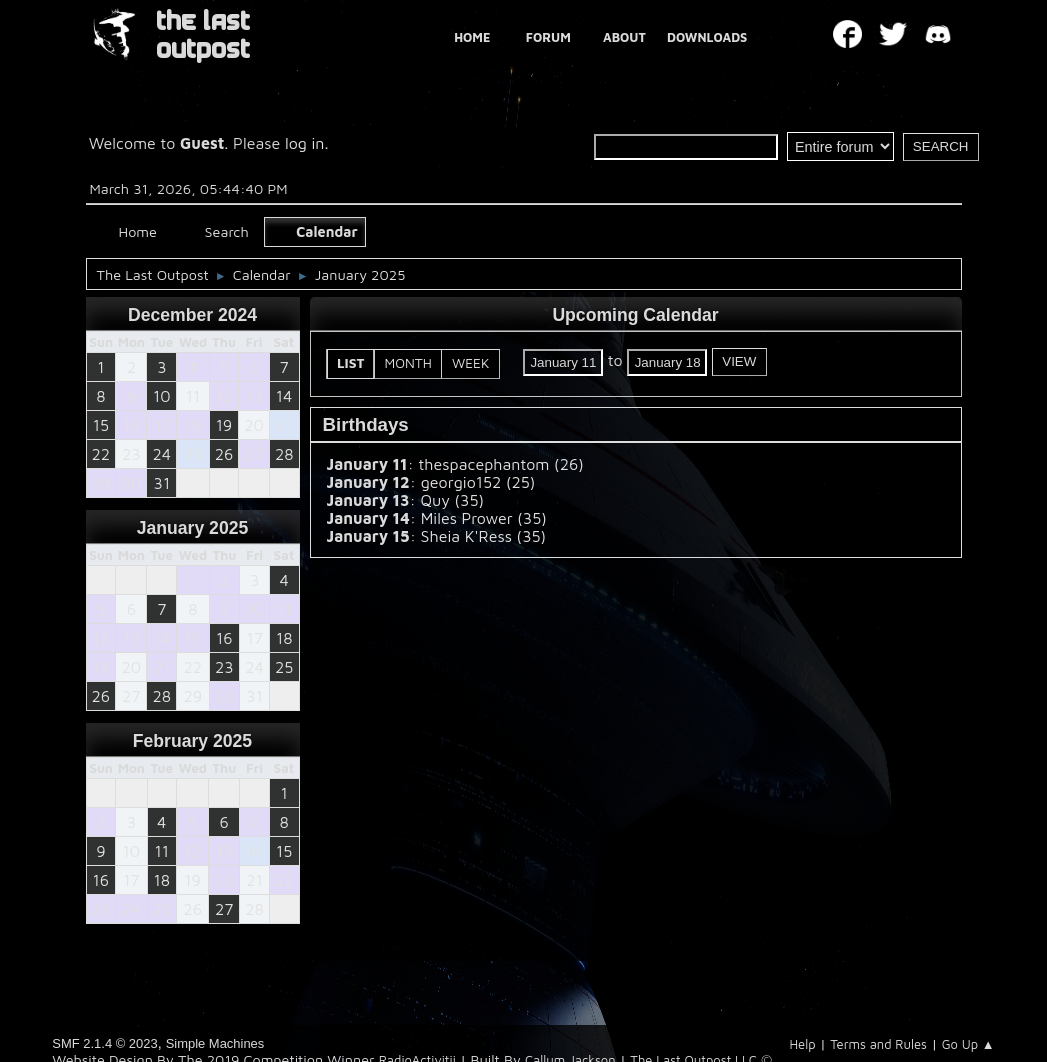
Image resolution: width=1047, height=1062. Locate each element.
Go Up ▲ (968, 1044)
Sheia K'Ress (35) (483, 536)
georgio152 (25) (478, 482)
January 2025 (193, 528)
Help (802, 1044)
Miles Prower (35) (484, 518)
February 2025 (192, 741)
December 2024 (192, 315)
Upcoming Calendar (635, 315)
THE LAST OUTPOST (203, 35)
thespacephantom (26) (501, 464)
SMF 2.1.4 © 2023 (104, 1043)
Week (470, 363)
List (351, 363)
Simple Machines (215, 1043)
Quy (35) (452, 500)
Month (408, 363)
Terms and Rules (878, 1044)
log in (305, 143)
